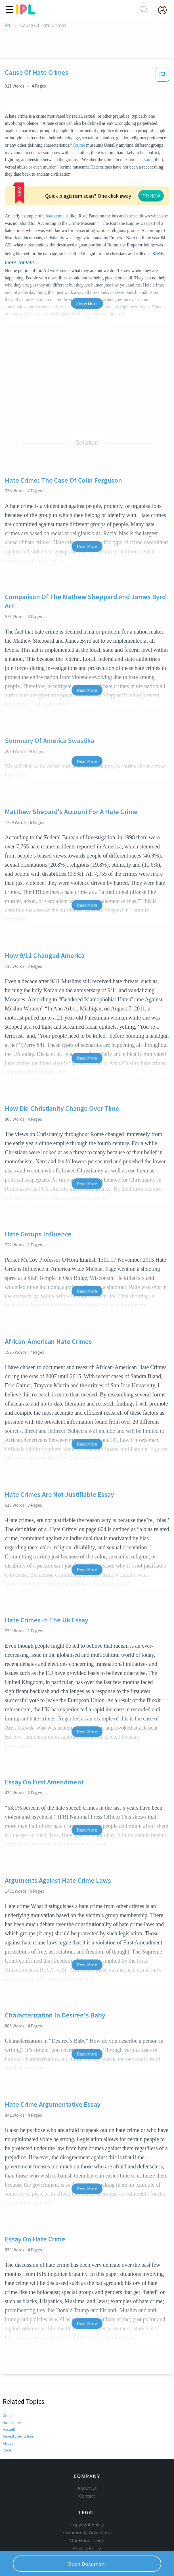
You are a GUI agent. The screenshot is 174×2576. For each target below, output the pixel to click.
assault (147, 159)
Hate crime (12, 2379)
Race (7, 2406)
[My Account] (164, 10)
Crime (8, 2371)
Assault (9, 2385)
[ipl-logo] (25, 12)
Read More (87, 503)
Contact (87, 2462)
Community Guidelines (87, 2498)
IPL (8, 25)
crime (80, 145)
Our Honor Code (87, 2506)
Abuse (8, 2399)
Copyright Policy (87, 2490)
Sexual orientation (18, 2392)
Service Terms (87, 2522)
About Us (87, 2454)
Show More (87, 260)
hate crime (122, 174)
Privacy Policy (87, 2514)
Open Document (87, 2563)
